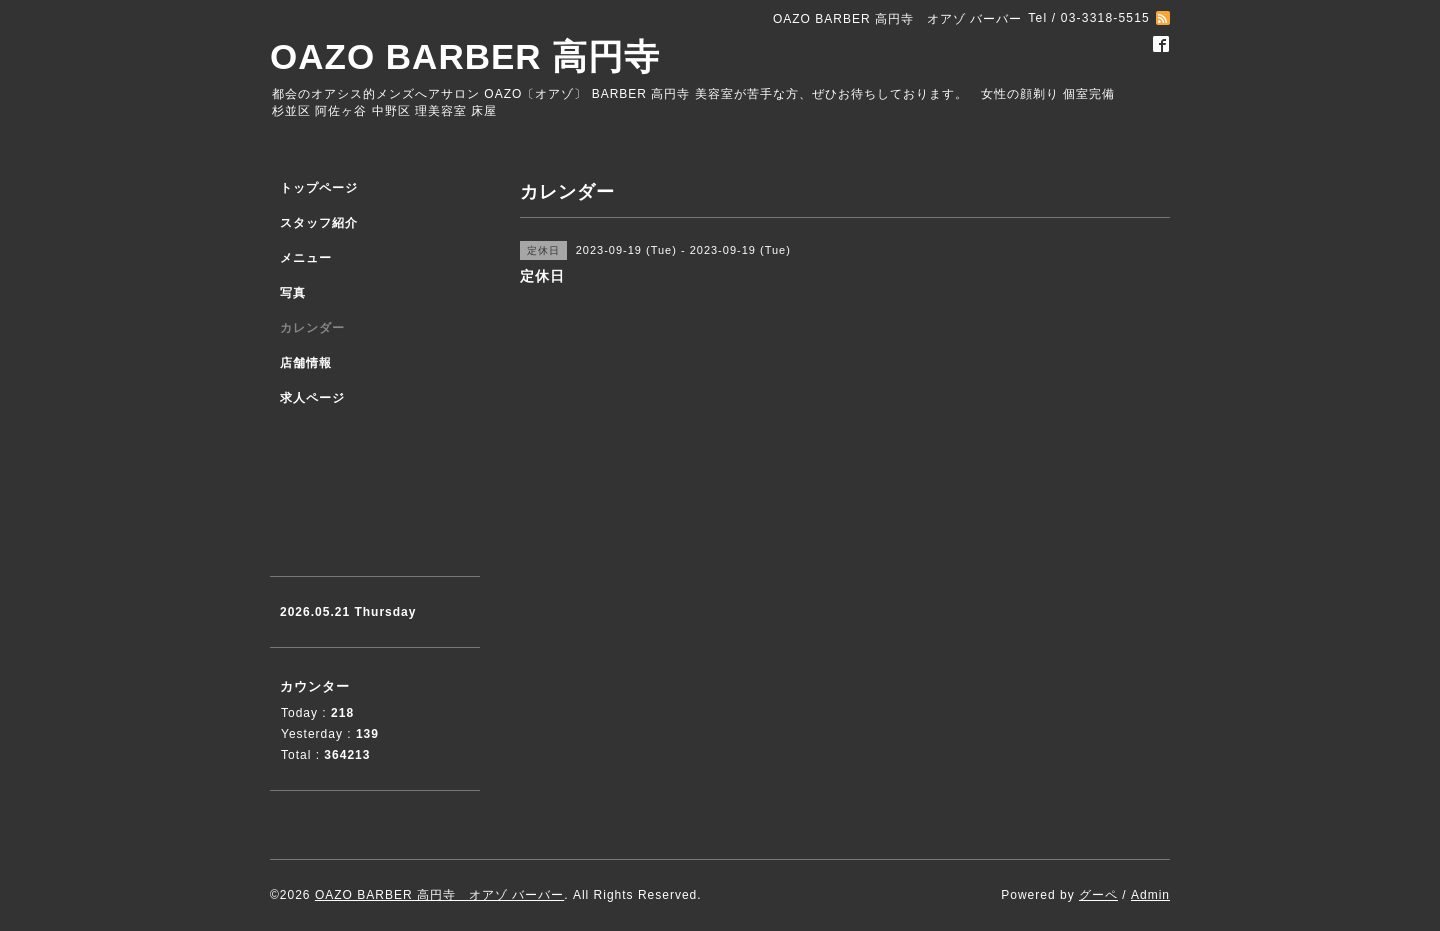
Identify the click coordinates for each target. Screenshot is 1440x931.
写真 (293, 293)
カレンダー (312, 328)
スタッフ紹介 (319, 223)
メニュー (306, 258)
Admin (1150, 895)
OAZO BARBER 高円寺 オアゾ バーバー (439, 895)
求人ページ (312, 398)
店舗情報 (306, 363)
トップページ (319, 188)
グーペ (1098, 895)
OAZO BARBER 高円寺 (465, 56)
